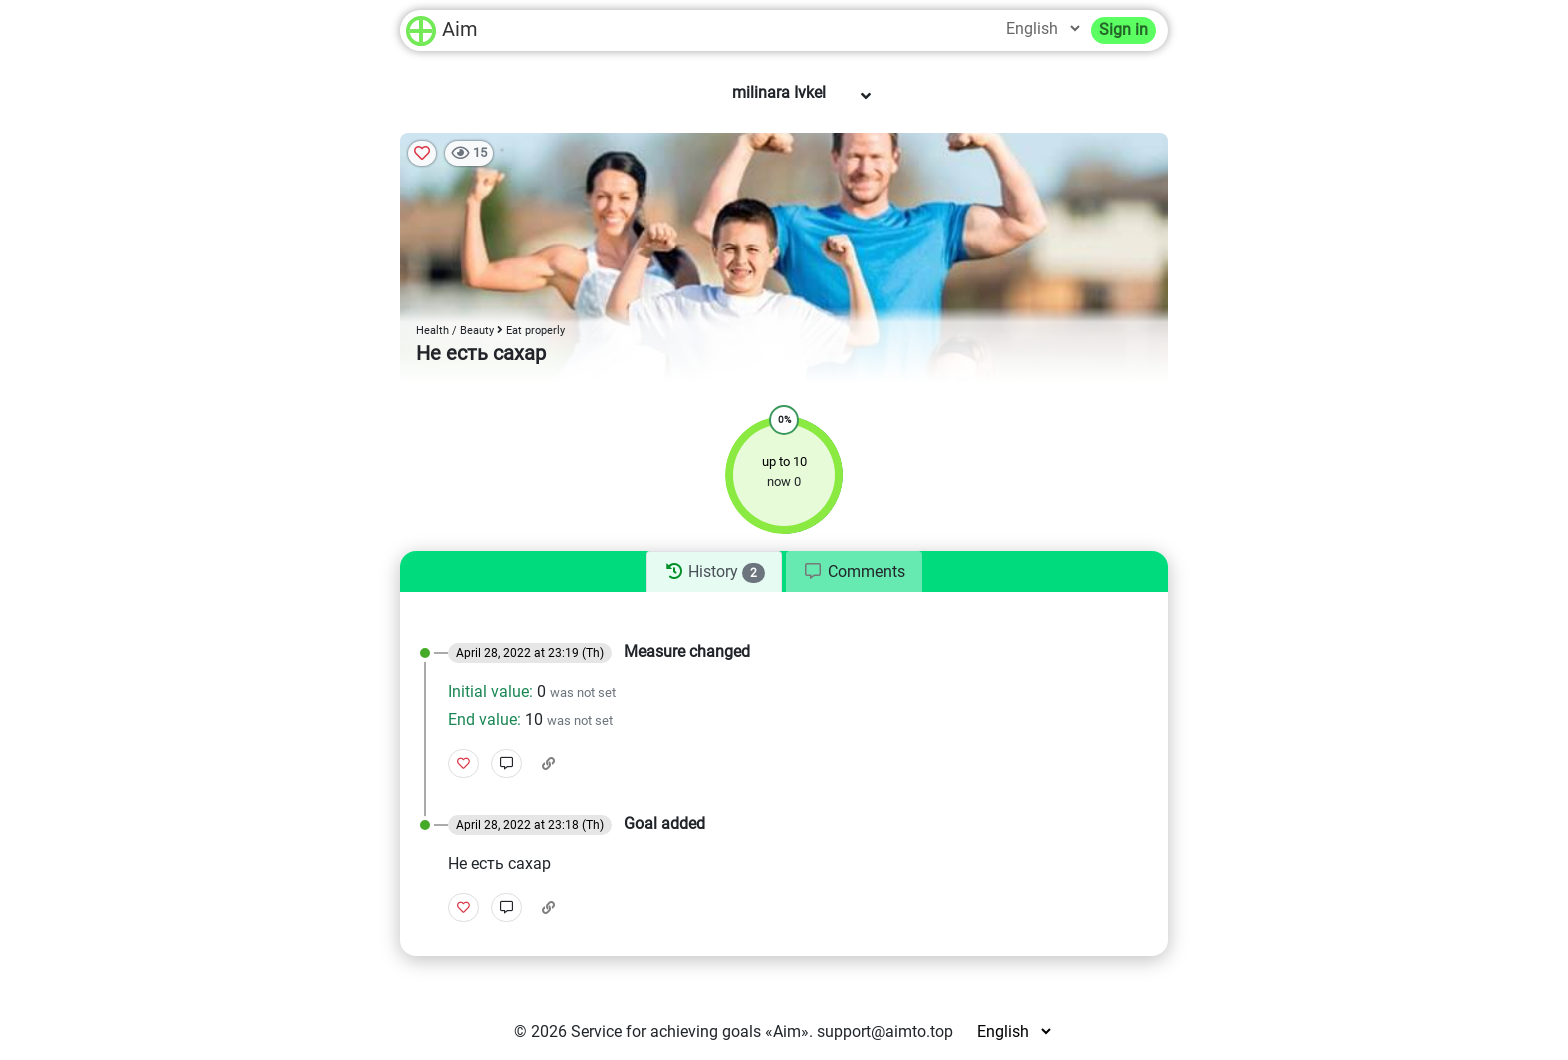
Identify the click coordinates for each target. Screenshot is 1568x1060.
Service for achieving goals (666, 1031)
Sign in (1123, 29)
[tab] (713, 572)
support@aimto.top (885, 1031)
